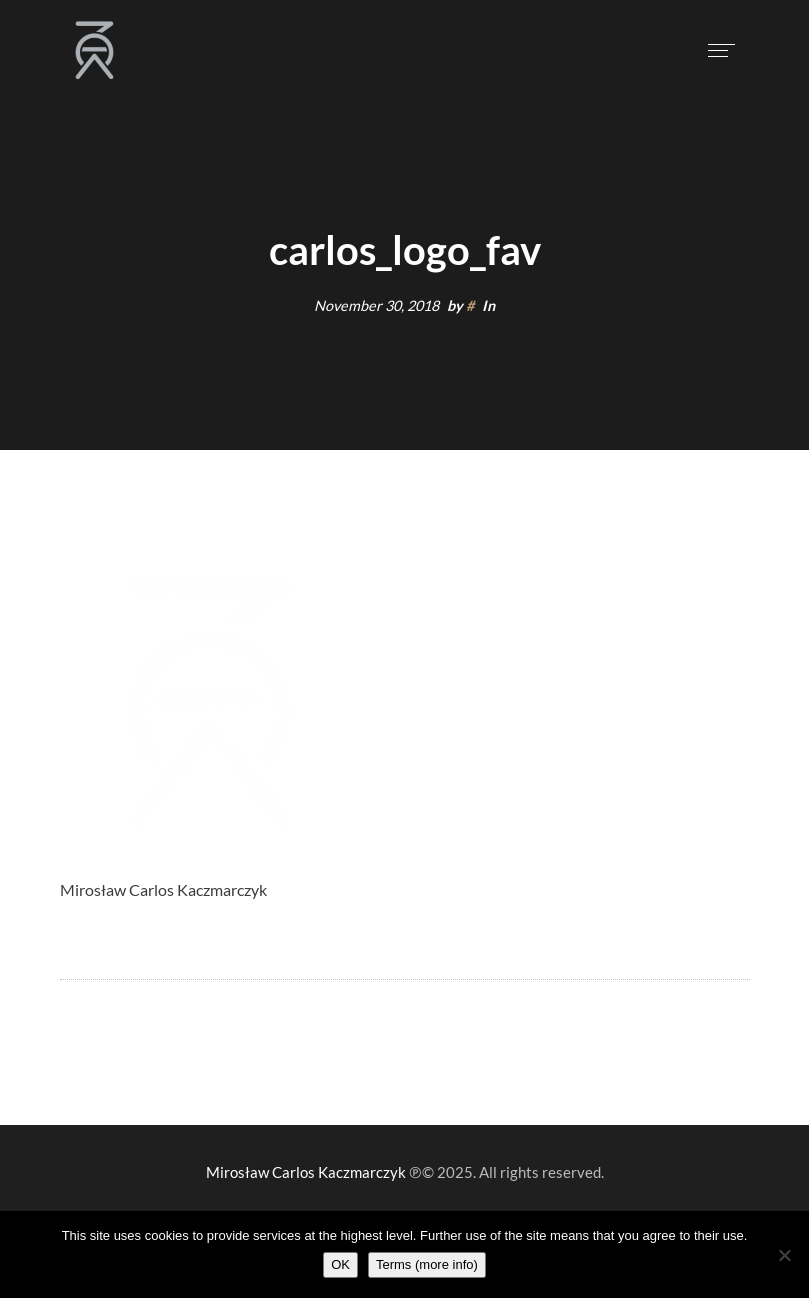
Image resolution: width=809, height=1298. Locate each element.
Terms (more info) (427, 1264)
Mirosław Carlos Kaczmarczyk (306, 1172)
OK (340, 1264)
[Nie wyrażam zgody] (784, 1255)
